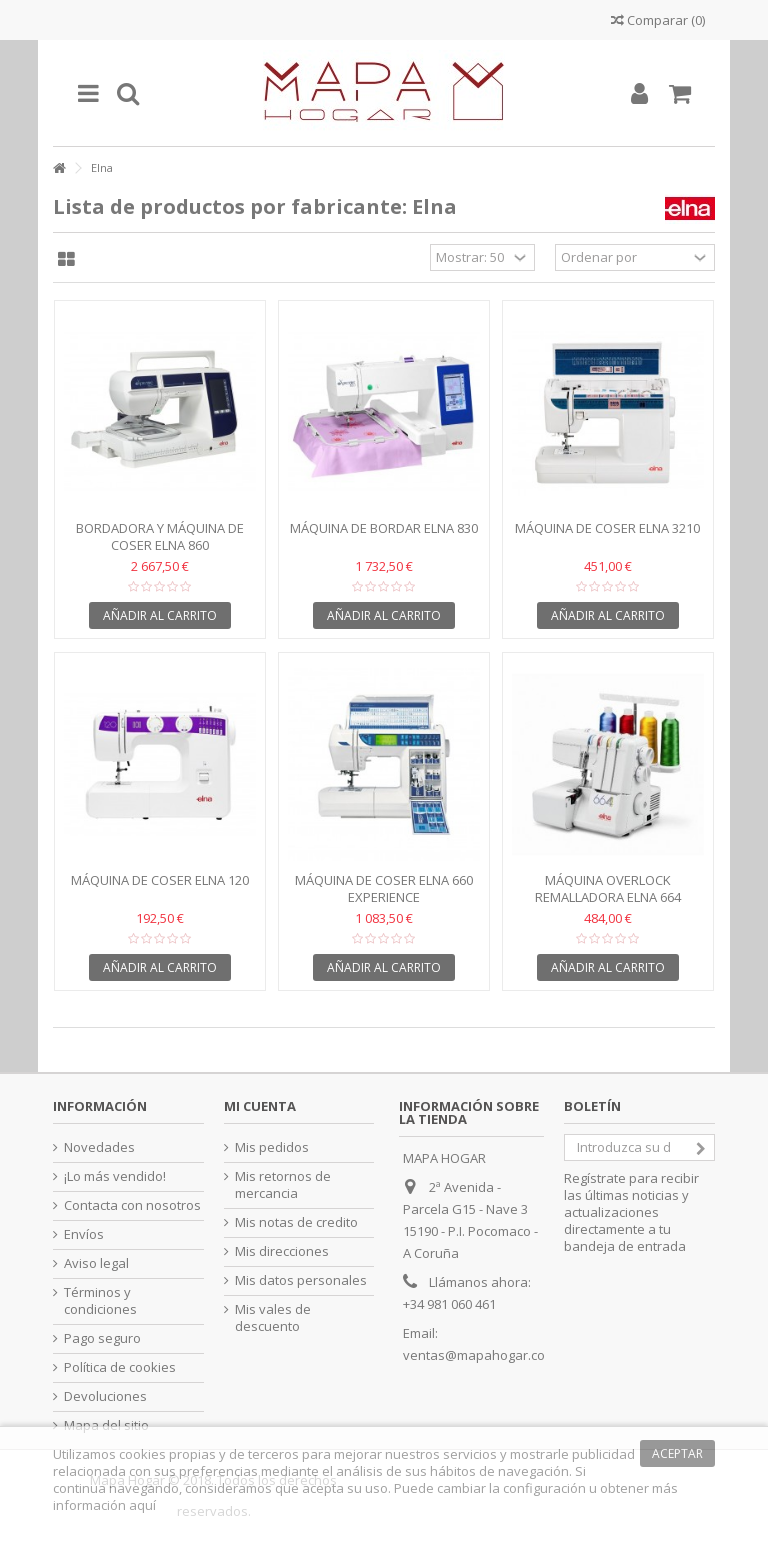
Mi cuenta (260, 1106)
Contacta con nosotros (132, 1205)
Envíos (84, 1234)
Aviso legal (96, 1263)
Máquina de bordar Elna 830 (384, 528)
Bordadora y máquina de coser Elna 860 (160, 536)
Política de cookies (120, 1367)
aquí (142, 1505)
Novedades (99, 1147)
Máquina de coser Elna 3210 (607, 528)
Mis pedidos (272, 1147)
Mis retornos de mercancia (283, 1185)
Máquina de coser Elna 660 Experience (384, 888)
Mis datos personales (301, 1280)
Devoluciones (105, 1396)
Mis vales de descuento (273, 1318)
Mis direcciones (282, 1251)
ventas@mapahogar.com (479, 1355)
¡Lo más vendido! (115, 1176)
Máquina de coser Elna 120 (160, 880)
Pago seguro (102, 1338)
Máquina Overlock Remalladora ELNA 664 (608, 888)
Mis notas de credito (296, 1222)
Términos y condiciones (100, 1301)
